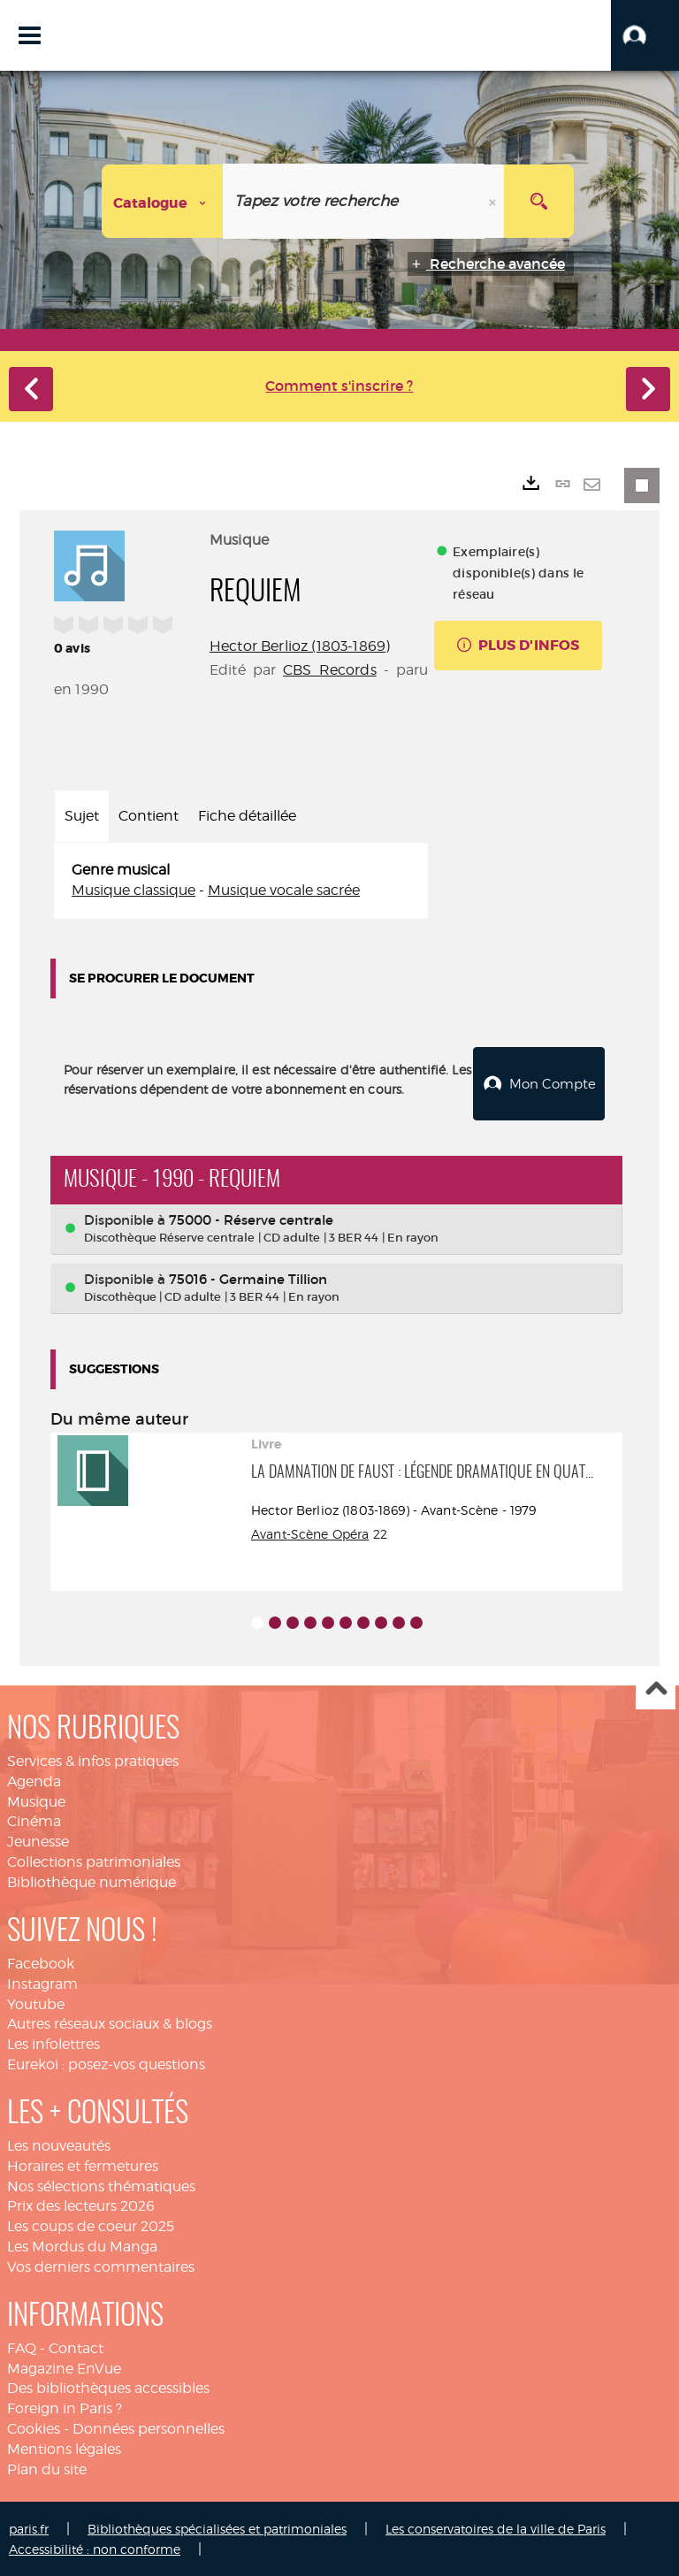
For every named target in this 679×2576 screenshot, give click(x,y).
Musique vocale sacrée (284, 890)
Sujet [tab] (82, 815)
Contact (76, 2347)
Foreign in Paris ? (64, 2407)
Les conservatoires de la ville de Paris (495, 2527)
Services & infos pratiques (93, 1760)
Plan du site (47, 2468)
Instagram (42, 1983)
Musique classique (133, 890)
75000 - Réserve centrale (251, 1219)
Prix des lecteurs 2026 (81, 2205)
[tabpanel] (241, 880)
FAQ (21, 2347)
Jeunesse (38, 1840)
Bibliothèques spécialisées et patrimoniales (217, 2527)
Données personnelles (148, 2427)
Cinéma (34, 1820)
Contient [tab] (148, 815)
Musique (36, 1800)
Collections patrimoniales (93, 1861)
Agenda (34, 1780)
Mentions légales (64, 2448)
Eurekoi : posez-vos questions (106, 2063)
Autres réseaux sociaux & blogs (109, 2022)
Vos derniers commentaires (101, 2266)
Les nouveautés (59, 2144)
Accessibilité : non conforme (94, 2548)
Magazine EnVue (64, 2367)
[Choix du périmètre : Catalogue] (163, 201)
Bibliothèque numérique (91, 1881)
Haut (655, 1689)
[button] (645, 35)
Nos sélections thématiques (101, 2185)
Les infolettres (53, 2043)
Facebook (40, 1962)
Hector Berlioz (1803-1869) (300, 646)
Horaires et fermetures (82, 2165)
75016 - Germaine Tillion (248, 1278)
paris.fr (29, 2527)
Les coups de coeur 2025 (90, 2225)
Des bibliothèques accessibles (108, 2387)
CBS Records (330, 669)
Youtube (36, 2002)
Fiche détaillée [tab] (247, 815)
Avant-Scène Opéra (310, 1532)
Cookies (33, 2427)
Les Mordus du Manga (82, 2245)
